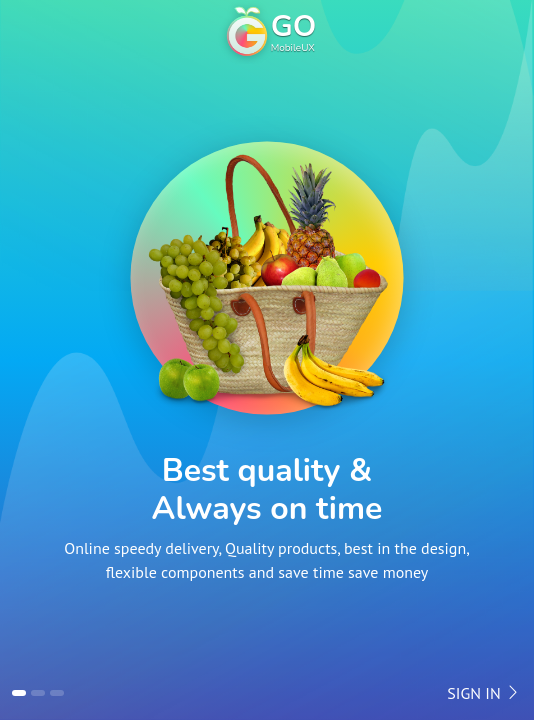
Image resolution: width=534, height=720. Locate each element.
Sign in (484, 693)
